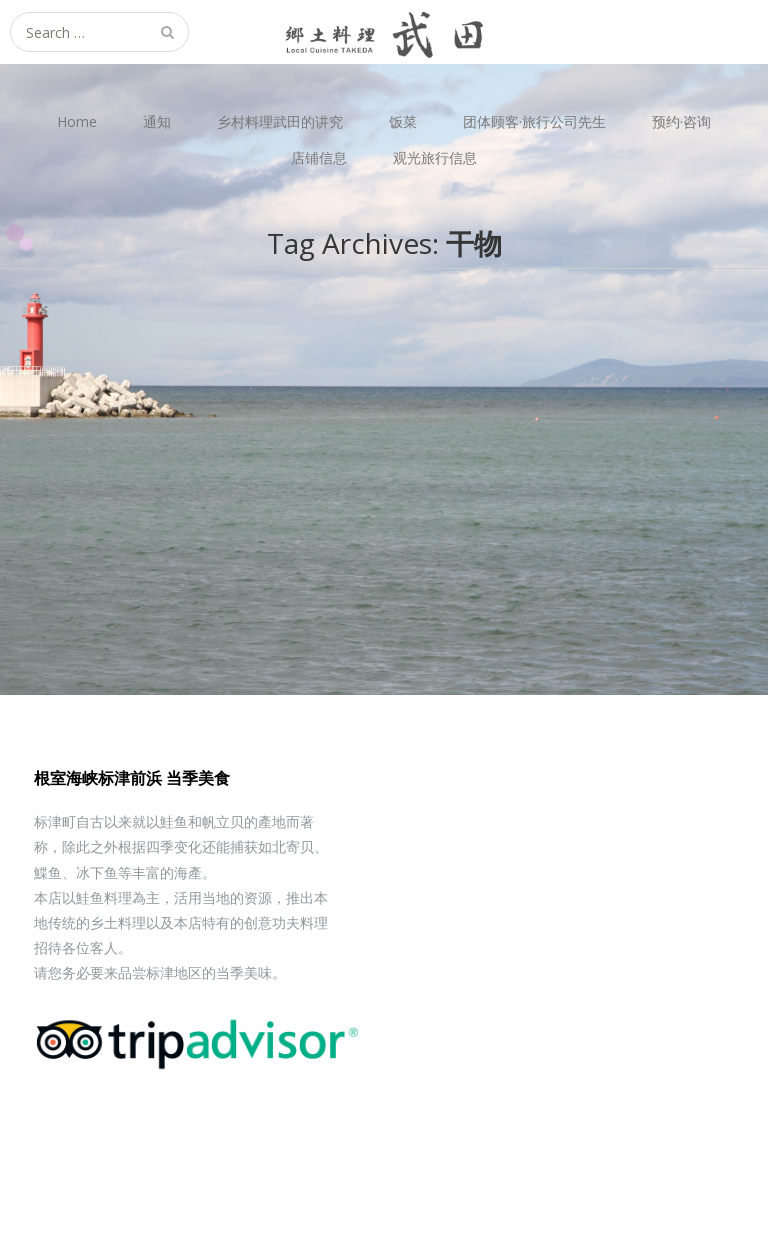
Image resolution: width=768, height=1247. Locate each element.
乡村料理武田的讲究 (280, 121)
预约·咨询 (681, 121)
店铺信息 (319, 157)
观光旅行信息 (435, 157)
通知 (157, 121)
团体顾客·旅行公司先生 (534, 121)
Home (77, 121)
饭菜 (403, 121)
